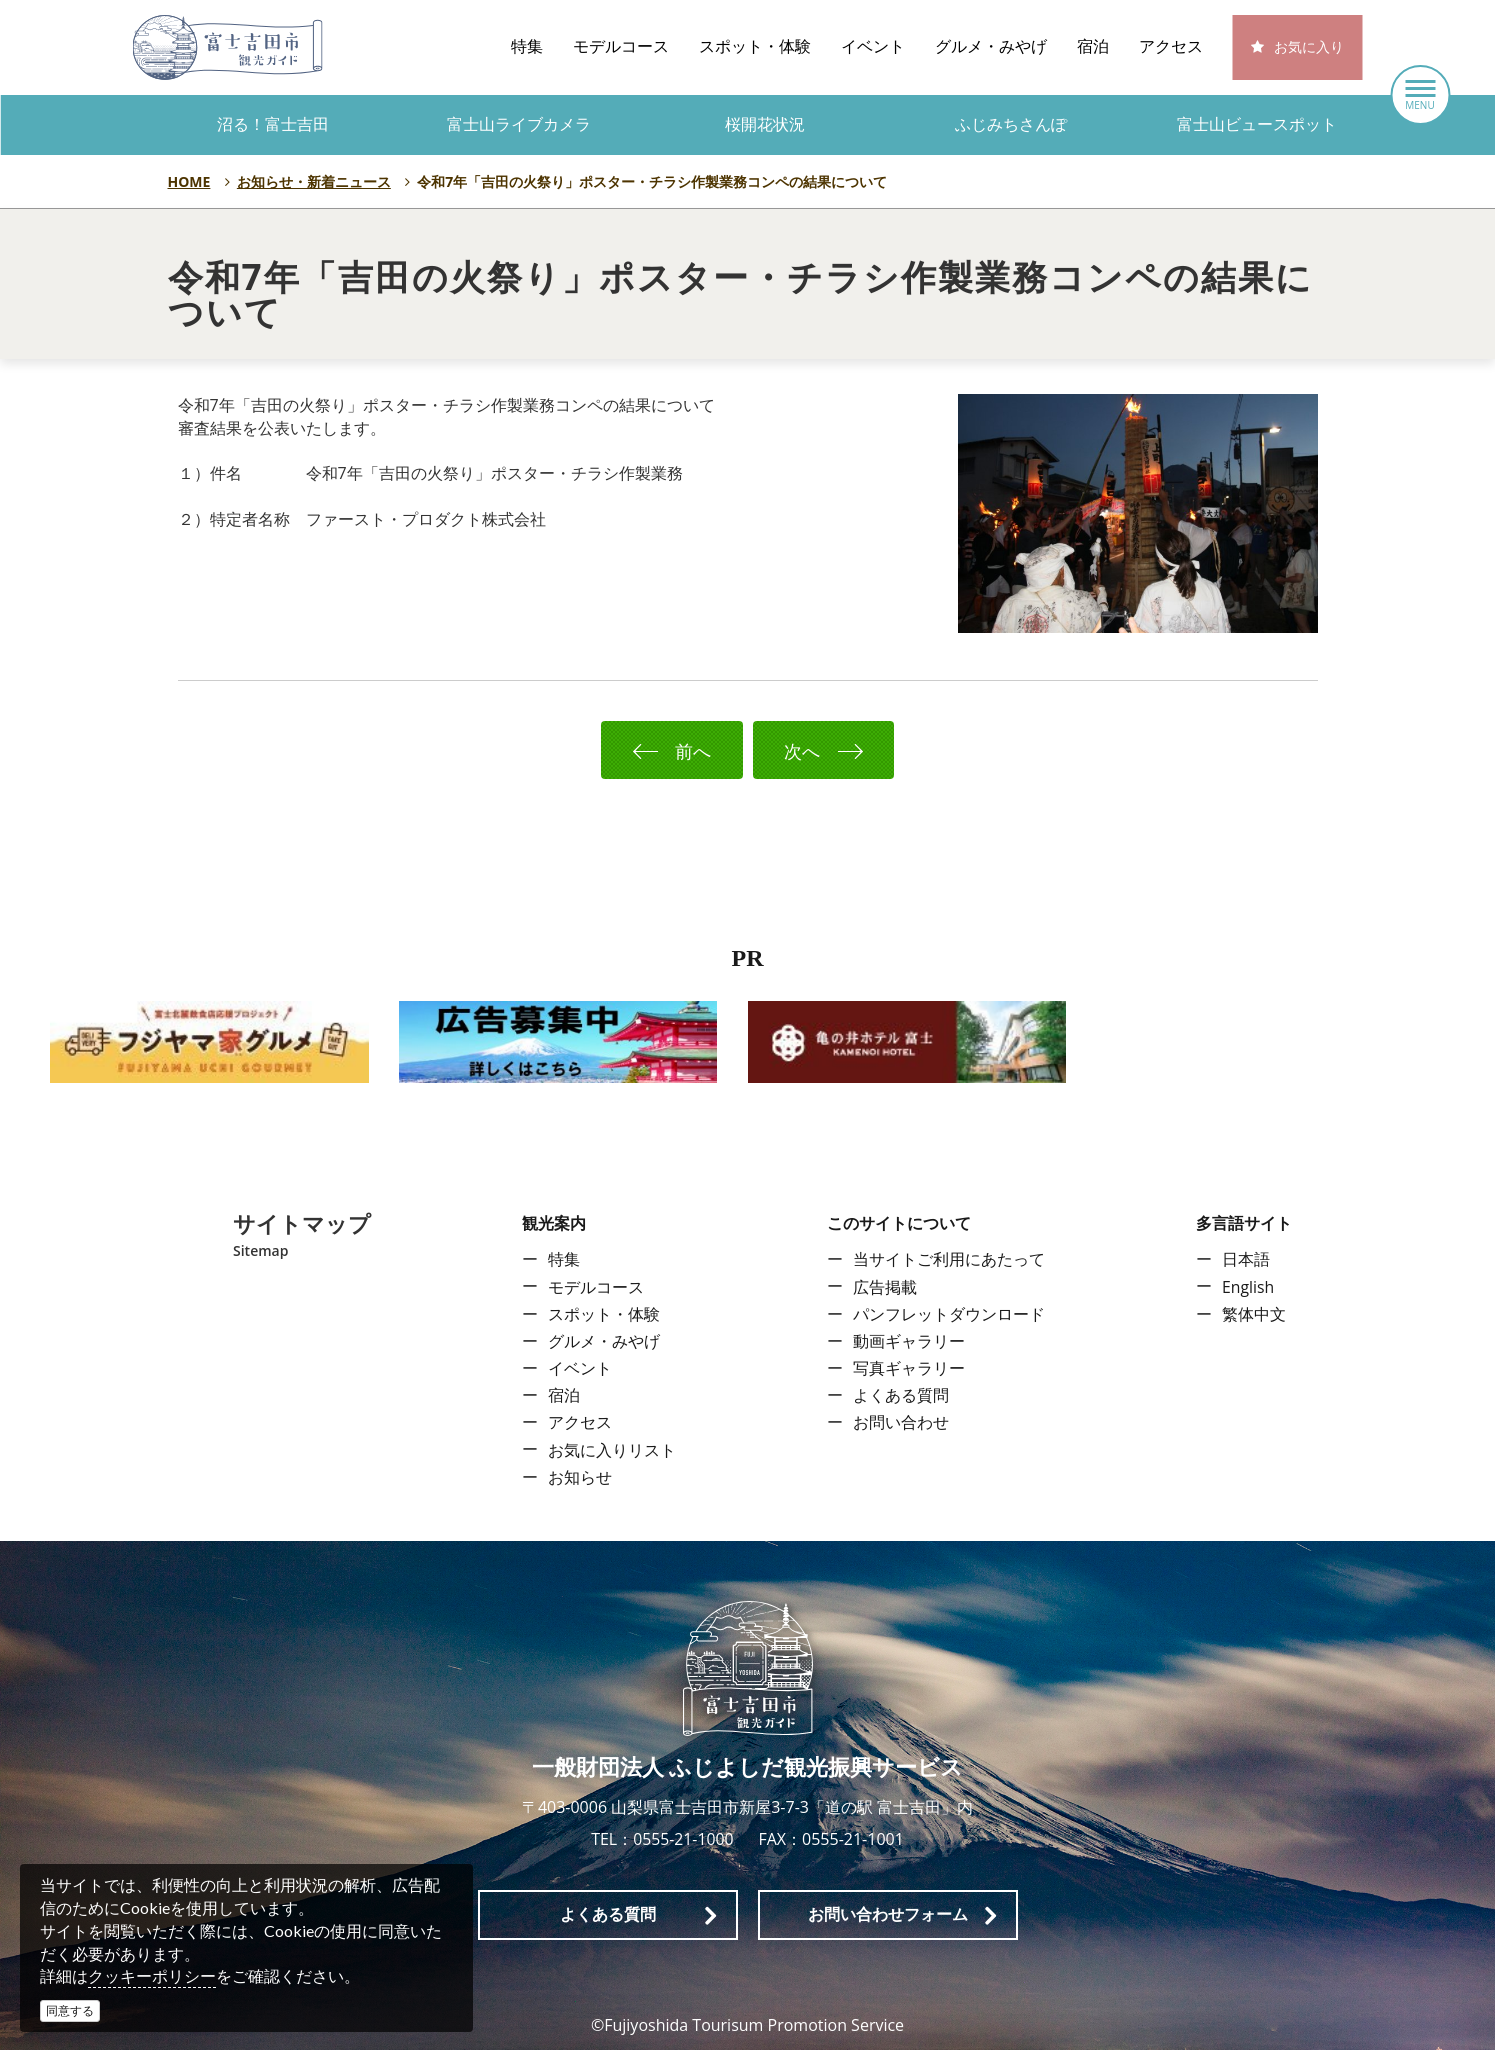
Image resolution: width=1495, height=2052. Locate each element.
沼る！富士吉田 (273, 124)
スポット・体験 (755, 46)
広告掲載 (885, 1289)
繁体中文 (1254, 1316)
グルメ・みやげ (991, 46)
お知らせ (580, 1479)
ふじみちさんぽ (1011, 124)
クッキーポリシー (152, 1976)
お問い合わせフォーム (888, 1915)
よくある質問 (901, 1397)
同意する (70, 2010)
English (1248, 1289)
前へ (657, 751)
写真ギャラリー (909, 1370)
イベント (873, 46)
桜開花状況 (765, 124)
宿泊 (1093, 46)
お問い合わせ (901, 1425)
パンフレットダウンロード (949, 1316)
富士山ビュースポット (1257, 124)
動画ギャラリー (909, 1343)
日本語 (1246, 1262)
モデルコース (621, 46)
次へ (837, 751)
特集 (527, 46)
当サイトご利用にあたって (949, 1262)
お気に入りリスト (612, 1452)
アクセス (1171, 46)
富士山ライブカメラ (519, 124)
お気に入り (1309, 47)
